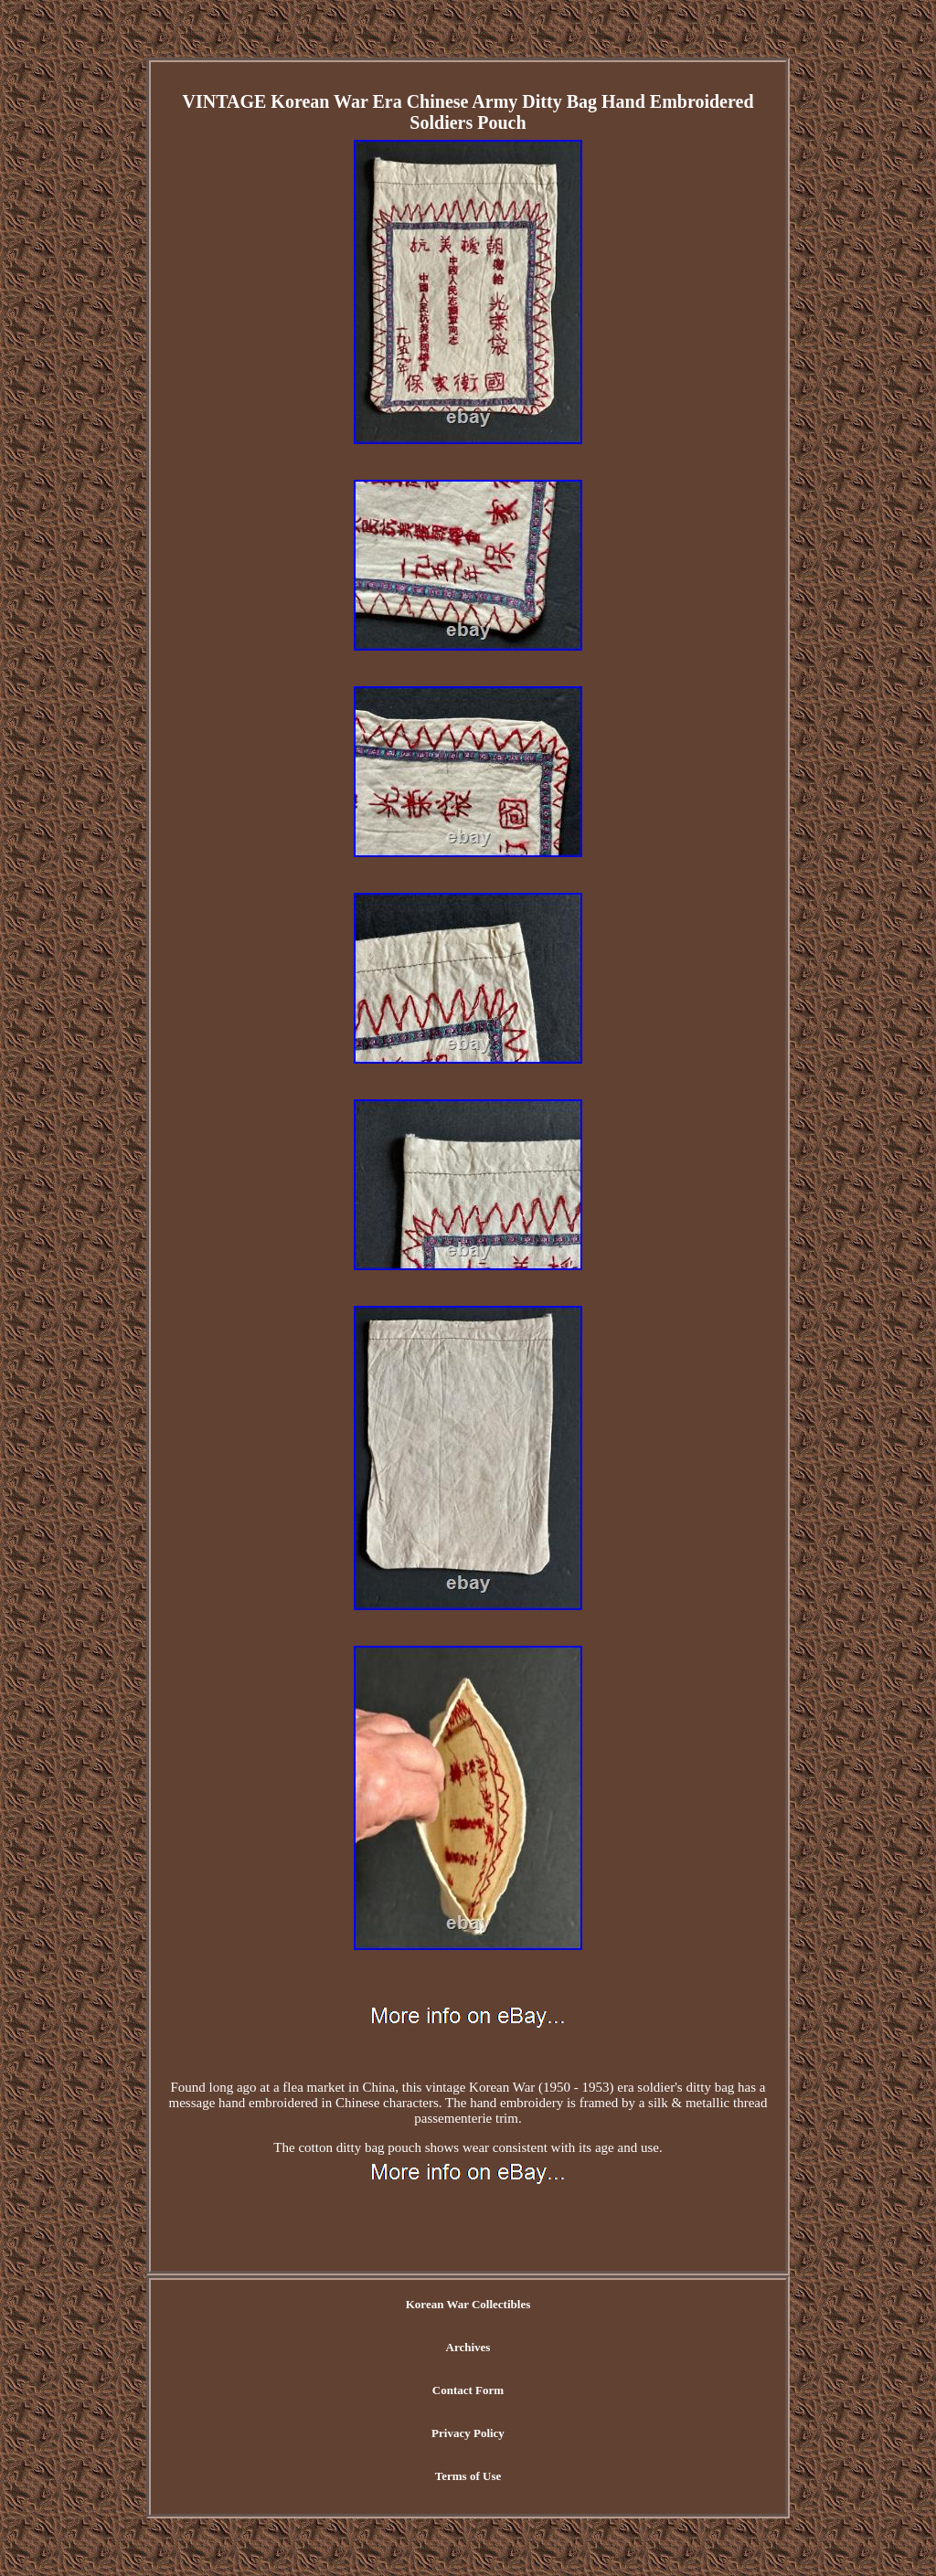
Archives (468, 2347)
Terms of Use (468, 2476)
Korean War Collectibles (468, 2304)
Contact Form (468, 2390)
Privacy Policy (468, 2433)
